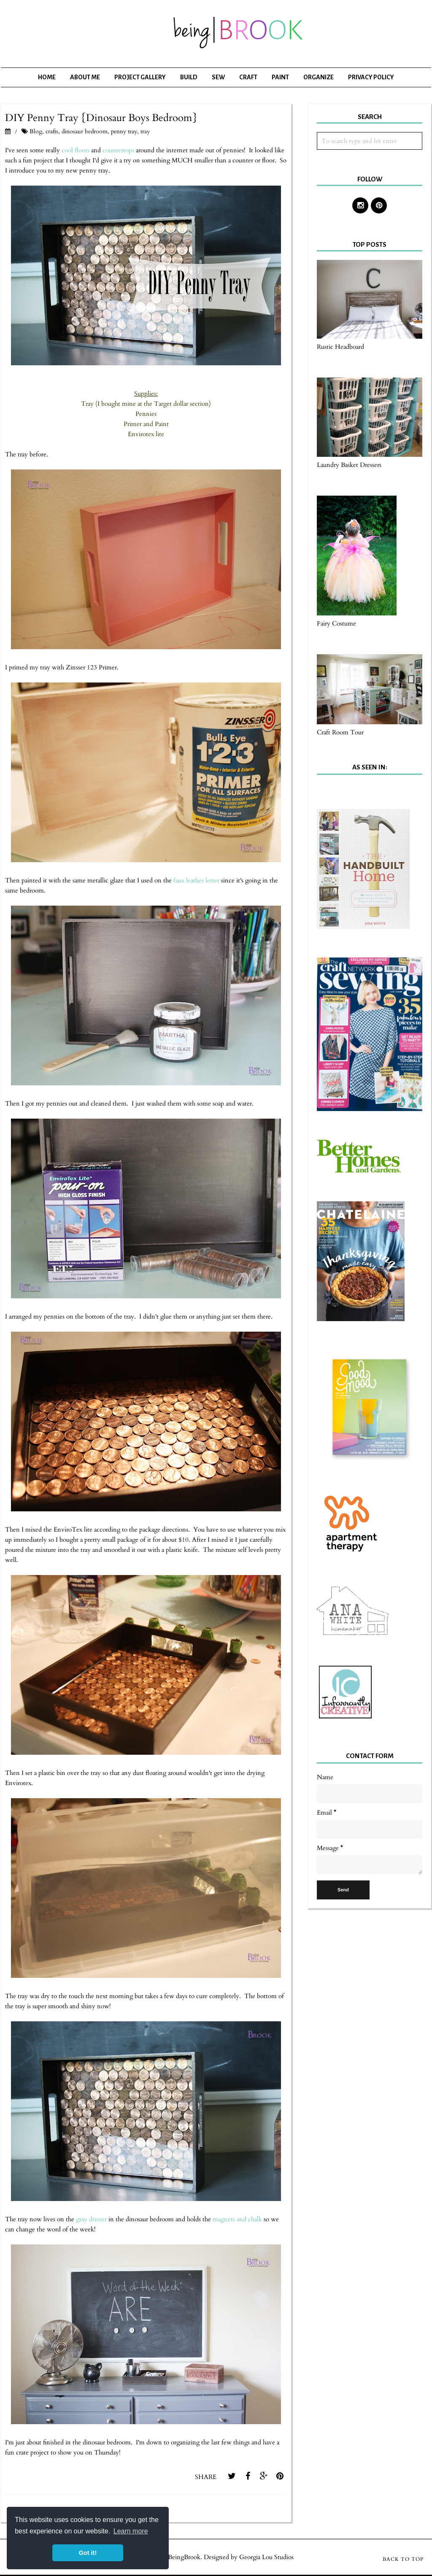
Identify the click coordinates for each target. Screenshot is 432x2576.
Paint (280, 77)
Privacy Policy (371, 77)
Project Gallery (140, 77)
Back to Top (403, 2559)
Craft (248, 77)
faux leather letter (196, 880)
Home (47, 77)
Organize (318, 77)
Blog (36, 131)
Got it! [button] (88, 2552)
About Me (85, 77)
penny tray (124, 131)
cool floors (75, 150)
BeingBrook (184, 2557)
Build (188, 77)
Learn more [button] (130, 2531)
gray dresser (92, 2219)
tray (145, 131)
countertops (118, 150)
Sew (218, 77)
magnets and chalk (237, 2219)
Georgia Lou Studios (266, 2557)
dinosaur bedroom (85, 131)
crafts (52, 131)
